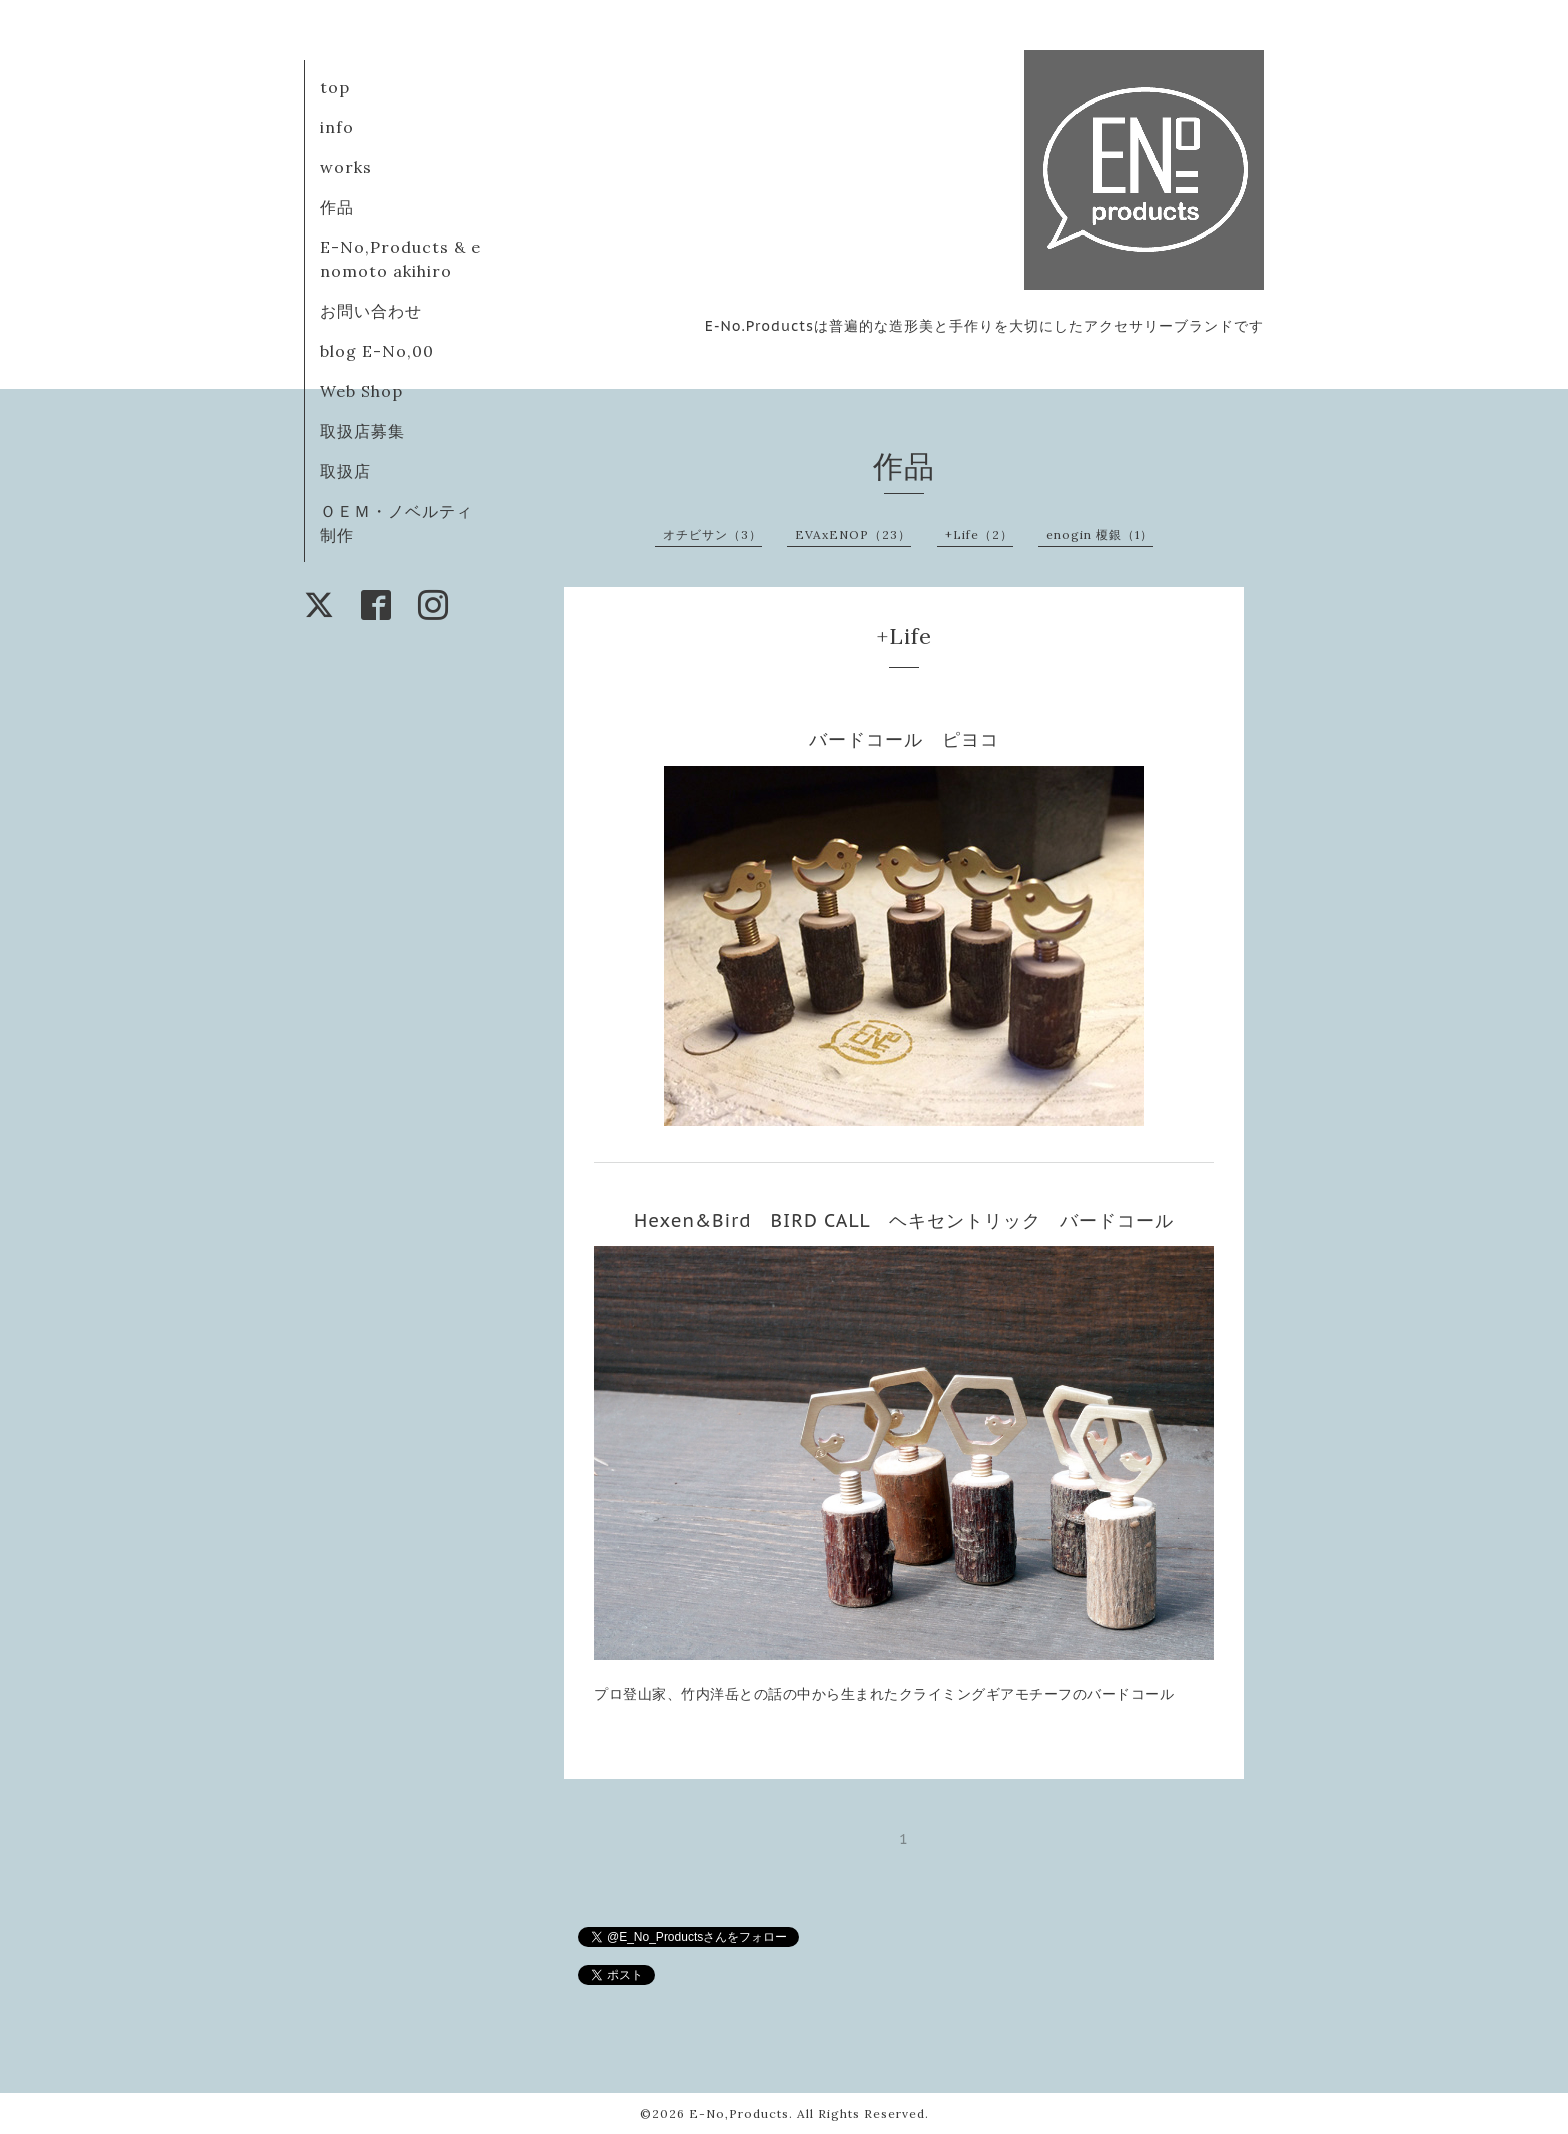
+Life (904, 636)
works (346, 167)
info (337, 127)
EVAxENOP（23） (853, 534)
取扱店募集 (362, 431)
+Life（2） (979, 534)
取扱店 (345, 471)
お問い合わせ (371, 311)
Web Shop (361, 391)
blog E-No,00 (377, 351)
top (335, 87)
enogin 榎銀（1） (1099, 534)
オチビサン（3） (712, 534)
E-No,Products (739, 2113)
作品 (337, 207)
